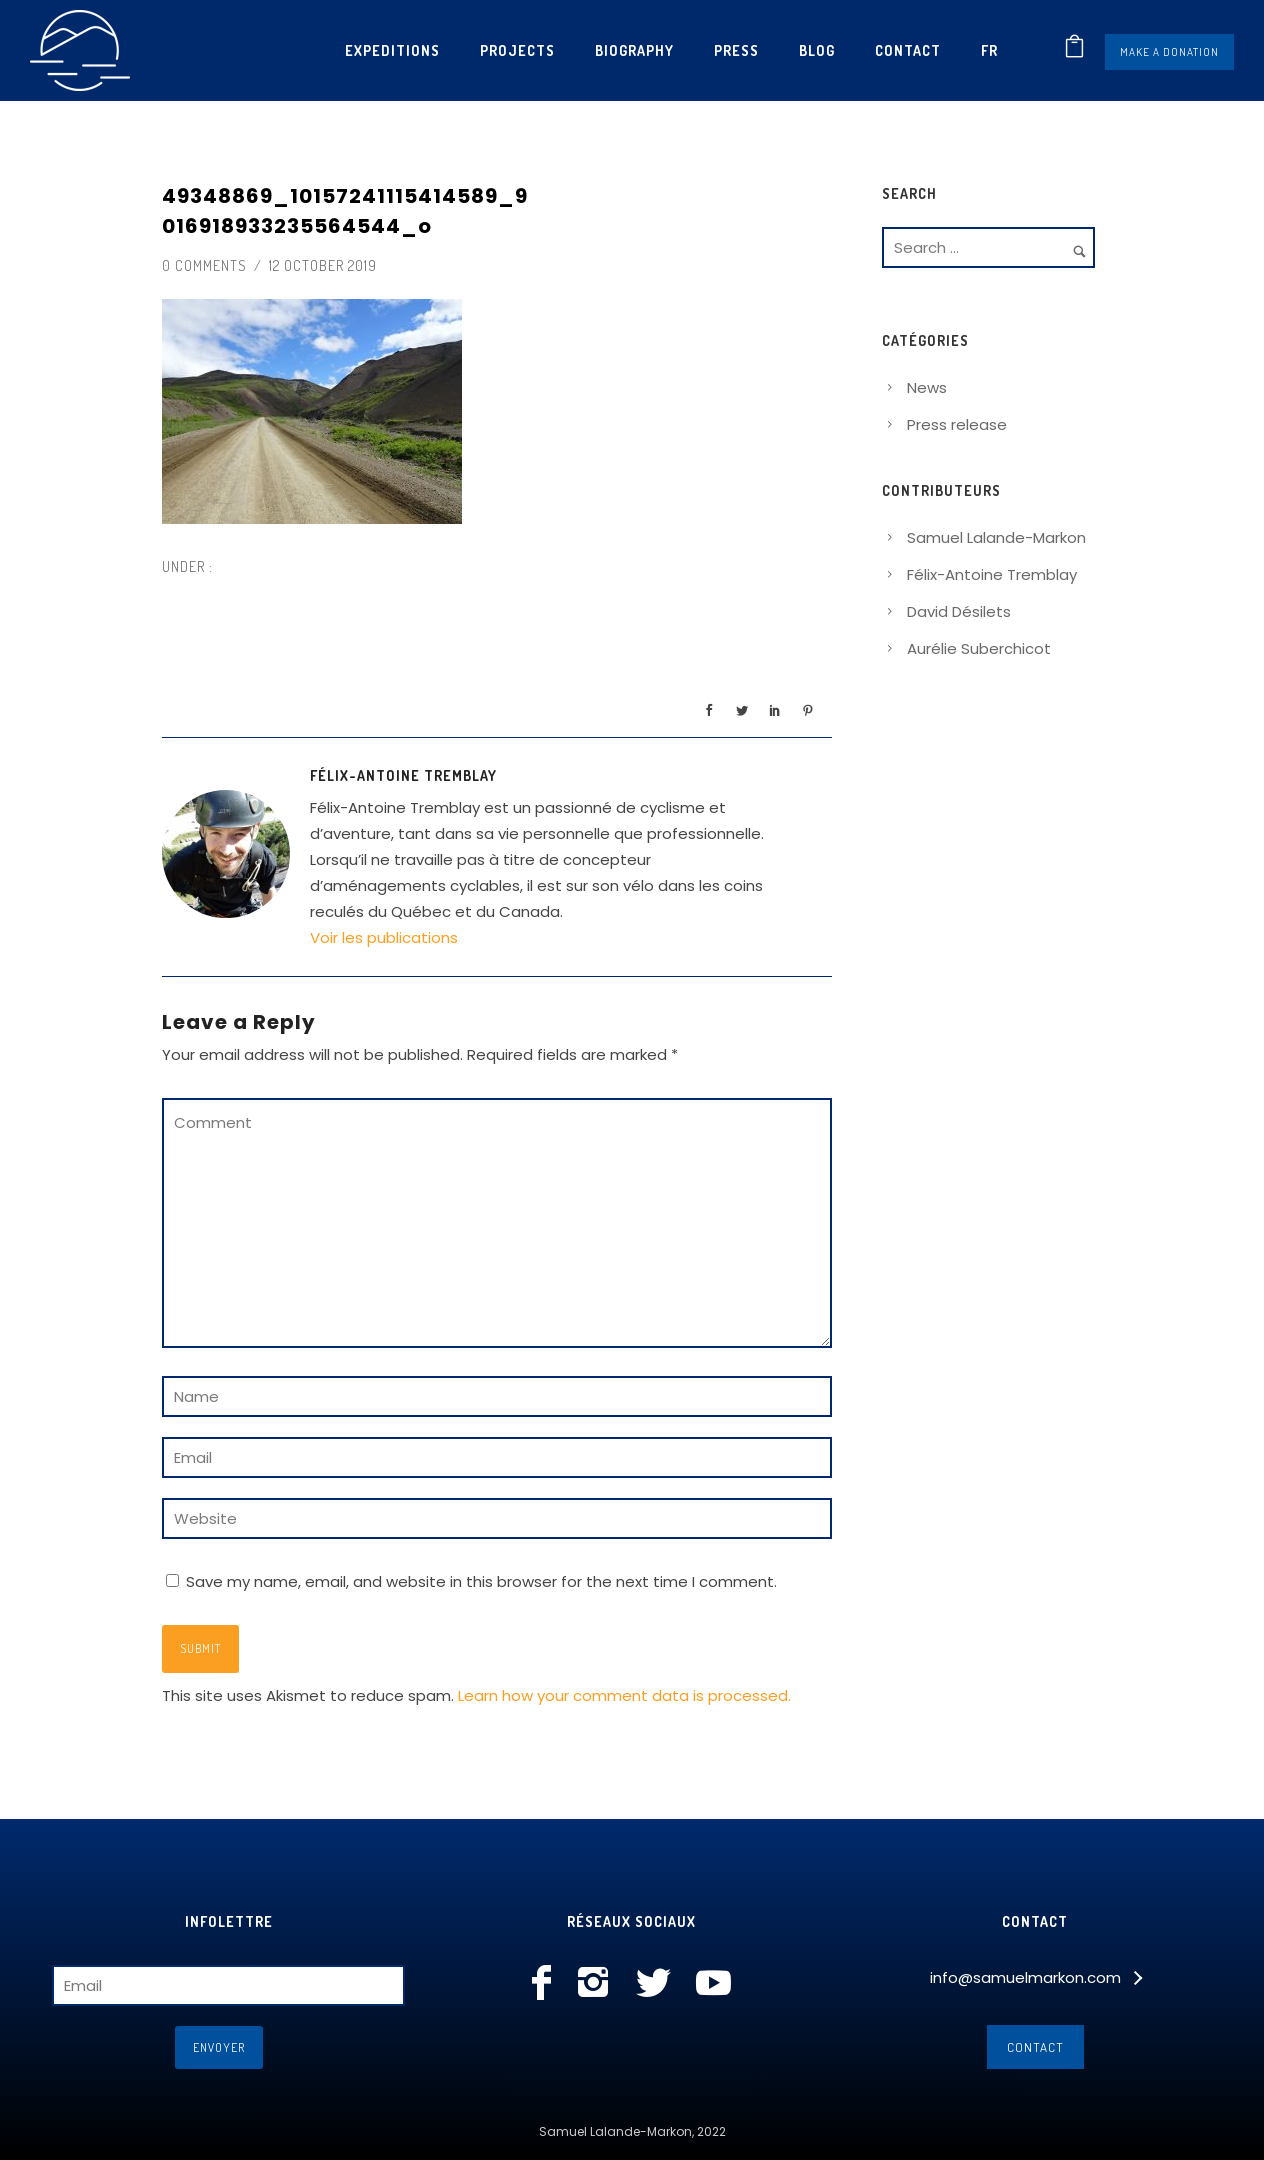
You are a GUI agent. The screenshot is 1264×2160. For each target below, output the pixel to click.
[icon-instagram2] (598, 1984)
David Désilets (959, 611)
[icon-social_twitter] (658, 1984)
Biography (634, 50)
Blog (817, 50)
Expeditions (392, 50)
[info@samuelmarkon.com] (1035, 1978)
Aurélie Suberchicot (979, 648)
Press (736, 50)
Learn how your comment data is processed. (624, 1695)
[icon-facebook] (546, 1984)
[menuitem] (989, 50)
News (927, 387)
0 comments (204, 265)
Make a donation (1169, 52)
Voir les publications (384, 937)
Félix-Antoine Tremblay (992, 574)
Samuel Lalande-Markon (996, 537)
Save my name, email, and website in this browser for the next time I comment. (481, 1581)
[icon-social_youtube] (713, 1984)
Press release (957, 424)
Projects (517, 50)
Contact (908, 50)
